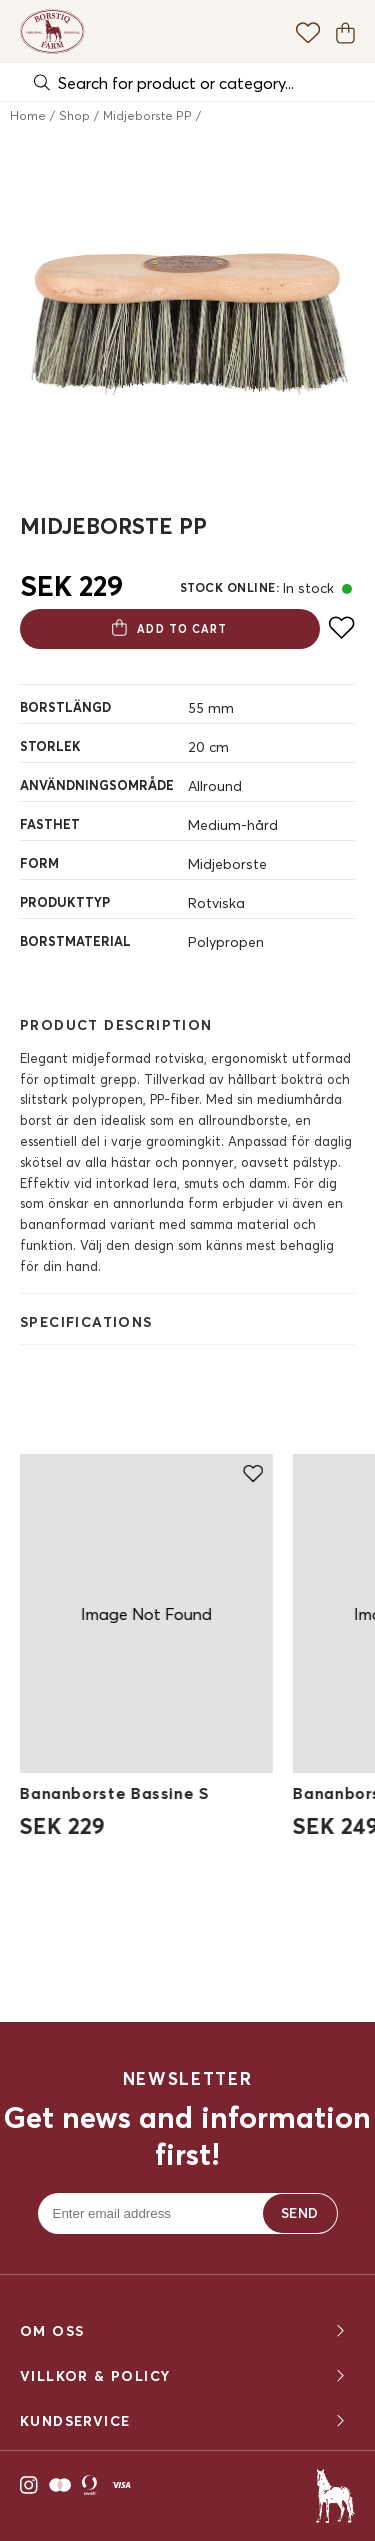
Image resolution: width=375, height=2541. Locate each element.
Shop (74, 115)
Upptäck (187, 1960)
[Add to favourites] (341, 627)
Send (300, 2213)
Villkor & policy (184, 2376)
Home (28, 115)
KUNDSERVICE (184, 2421)
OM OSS (184, 2331)
